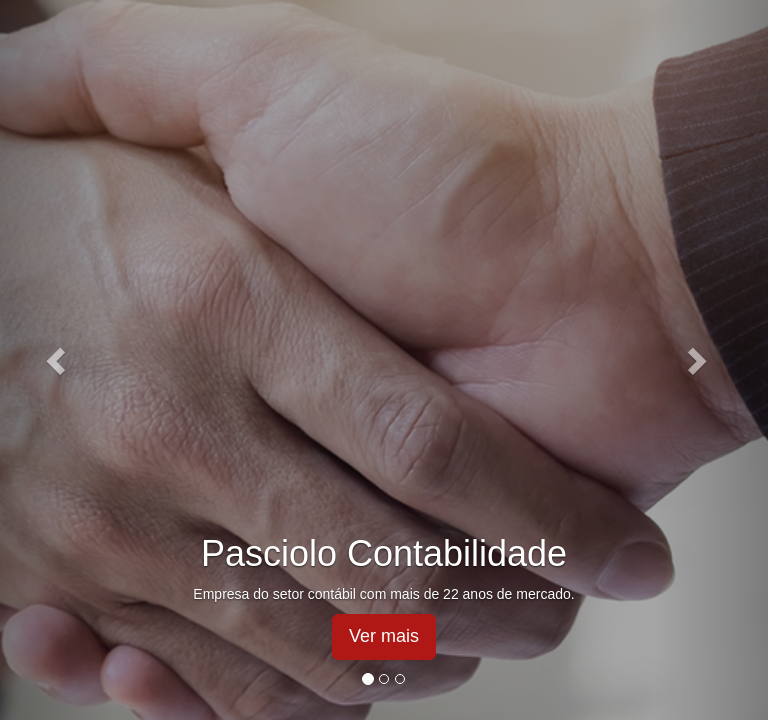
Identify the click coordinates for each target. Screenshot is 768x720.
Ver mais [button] (384, 636)
